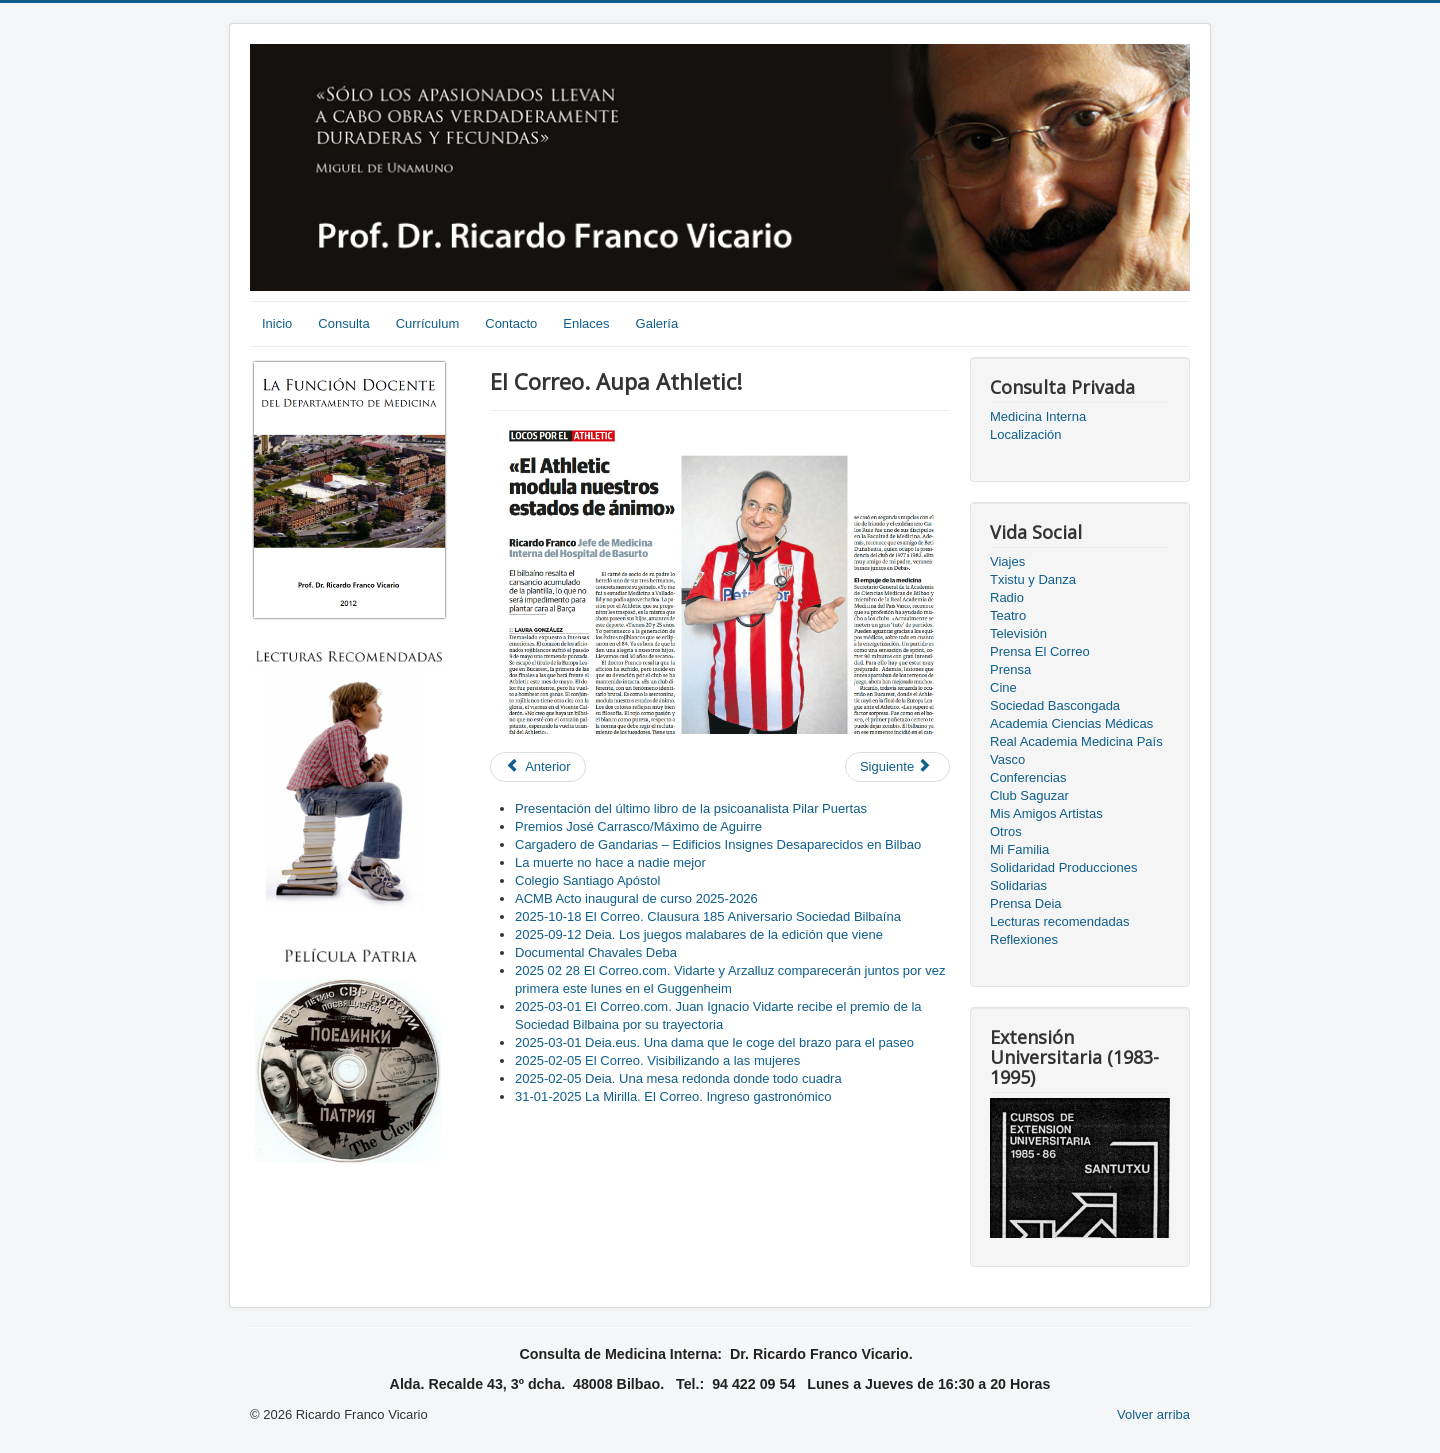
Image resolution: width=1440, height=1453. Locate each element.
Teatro (1008, 615)
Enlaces (586, 323)
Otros (1006, 831)
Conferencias (1028, 777)
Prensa (1010, 669)
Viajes (1007, 561)
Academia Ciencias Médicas (1071, 723)
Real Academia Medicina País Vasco (1076, 750)
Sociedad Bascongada (1055, 705)
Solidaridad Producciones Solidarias (1063, 876)
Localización (1026, 434)
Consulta (343, 323)
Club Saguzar (1029, 795)
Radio (1007, 597)
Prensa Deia (1026, 903)
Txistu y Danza (1033, 579)
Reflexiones (1024, 939)
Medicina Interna (1038, 416)
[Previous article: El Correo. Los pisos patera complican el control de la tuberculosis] (538, 767)
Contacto (511, 323)
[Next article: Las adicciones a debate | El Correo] (897, 767)
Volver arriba (1153, 1414)
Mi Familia (1019, 849)
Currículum (428, 323)
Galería (657, 323)
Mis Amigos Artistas (1046, 813)
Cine (1003, 687)
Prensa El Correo (1040, 651)
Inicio (277, 323)
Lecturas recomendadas (1059, 921)
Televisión (1018, 633)
